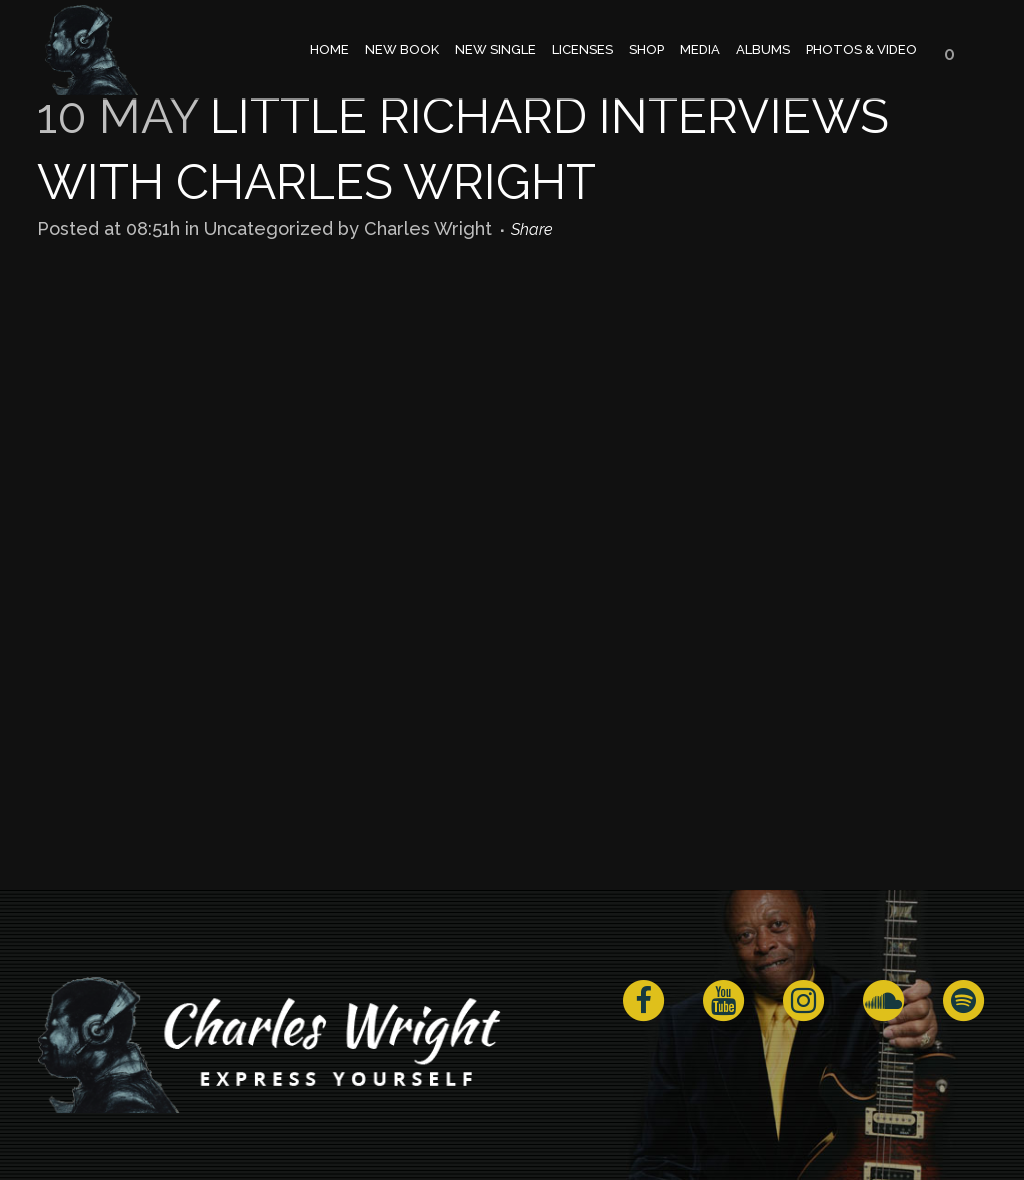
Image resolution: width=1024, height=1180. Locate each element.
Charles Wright (428, 228)
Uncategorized (268, 228)
